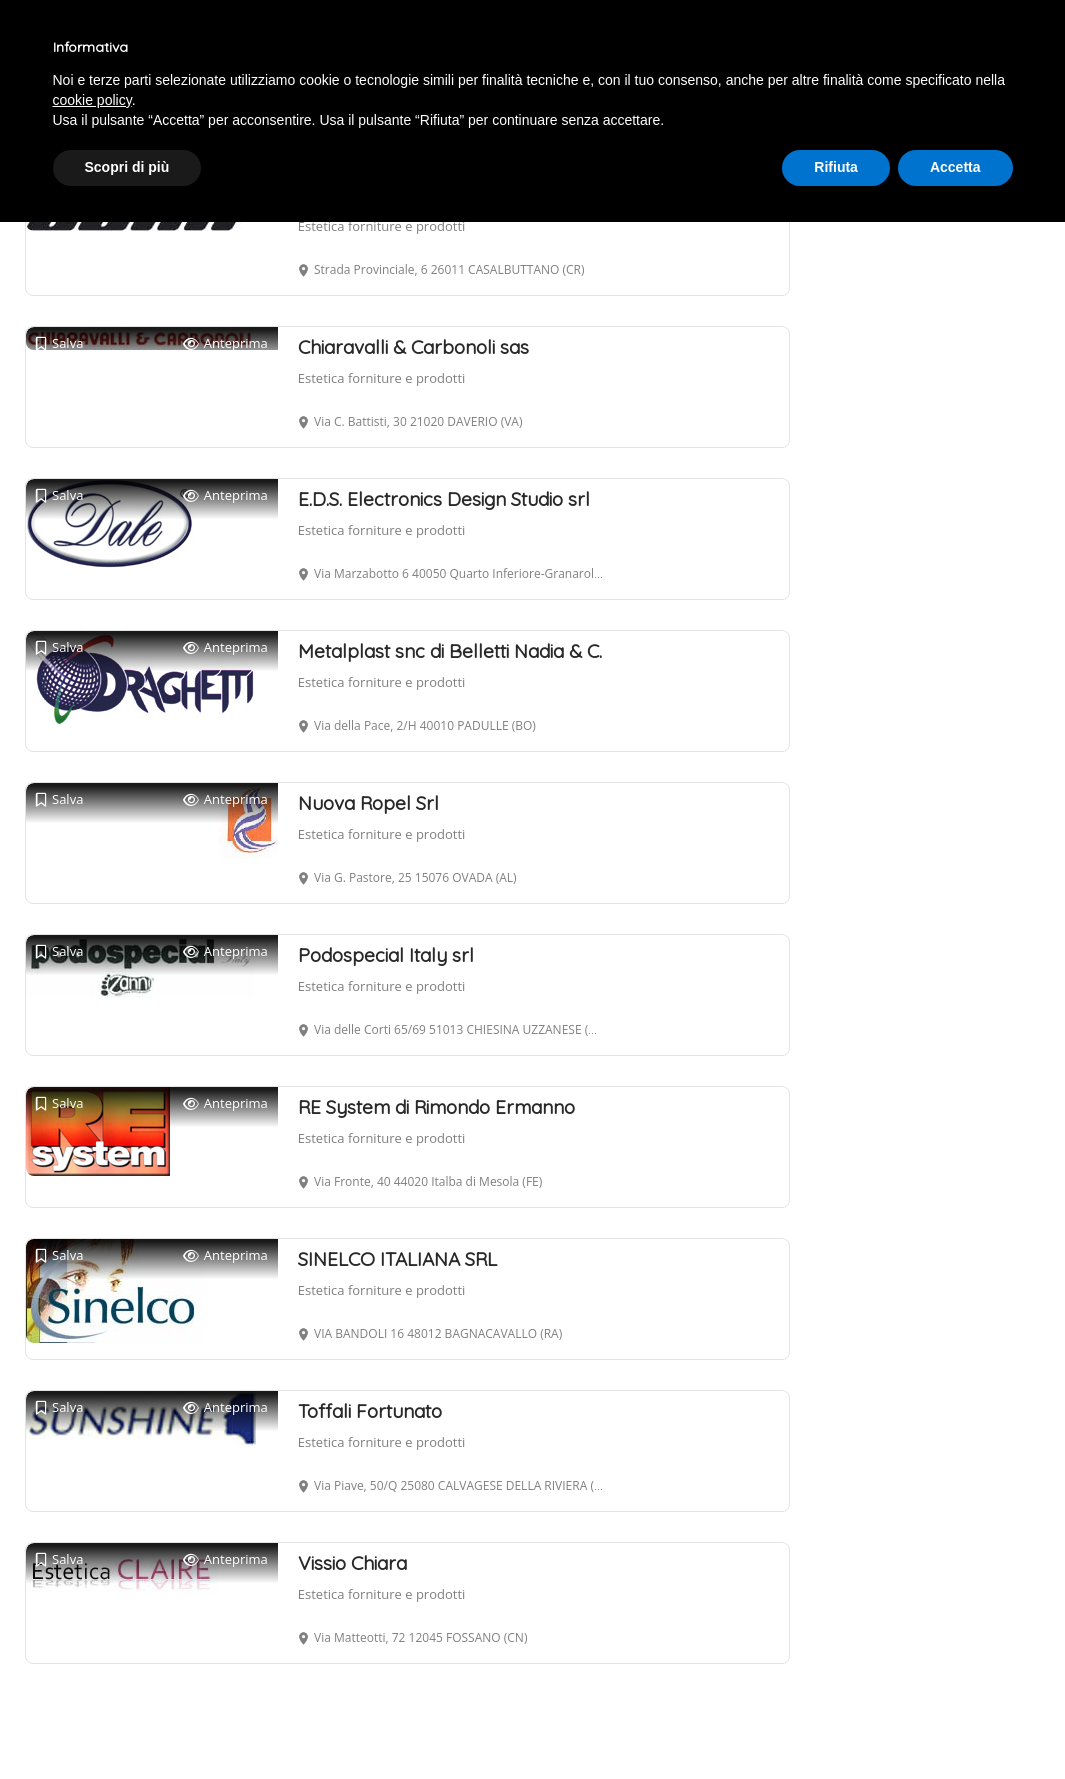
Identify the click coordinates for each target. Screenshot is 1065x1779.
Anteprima (225, 343)
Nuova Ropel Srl (368, 803)
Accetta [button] (955, 167)
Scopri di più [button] (127, 167)
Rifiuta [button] (836, 167)
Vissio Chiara (352, 1563)
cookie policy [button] (92, 100)
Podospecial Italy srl (386, 955)
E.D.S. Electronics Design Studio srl (444, 499)
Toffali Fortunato (370, 1411)
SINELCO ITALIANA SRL (397, 1259)
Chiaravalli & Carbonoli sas (413, 347)
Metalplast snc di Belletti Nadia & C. (450, 651)
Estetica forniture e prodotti (382, 226)
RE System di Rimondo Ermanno (436, 1107)
